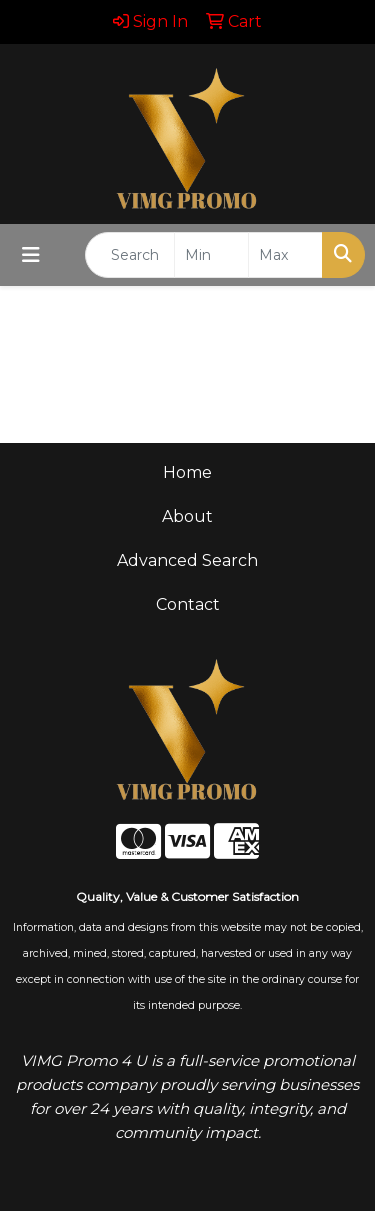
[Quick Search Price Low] (211, 255)
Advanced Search (187, 560)
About (187, 516)
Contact (188, 604)
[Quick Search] (130, 255)
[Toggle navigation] (31, 255)
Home (187, 472)
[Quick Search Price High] (285, 255)
